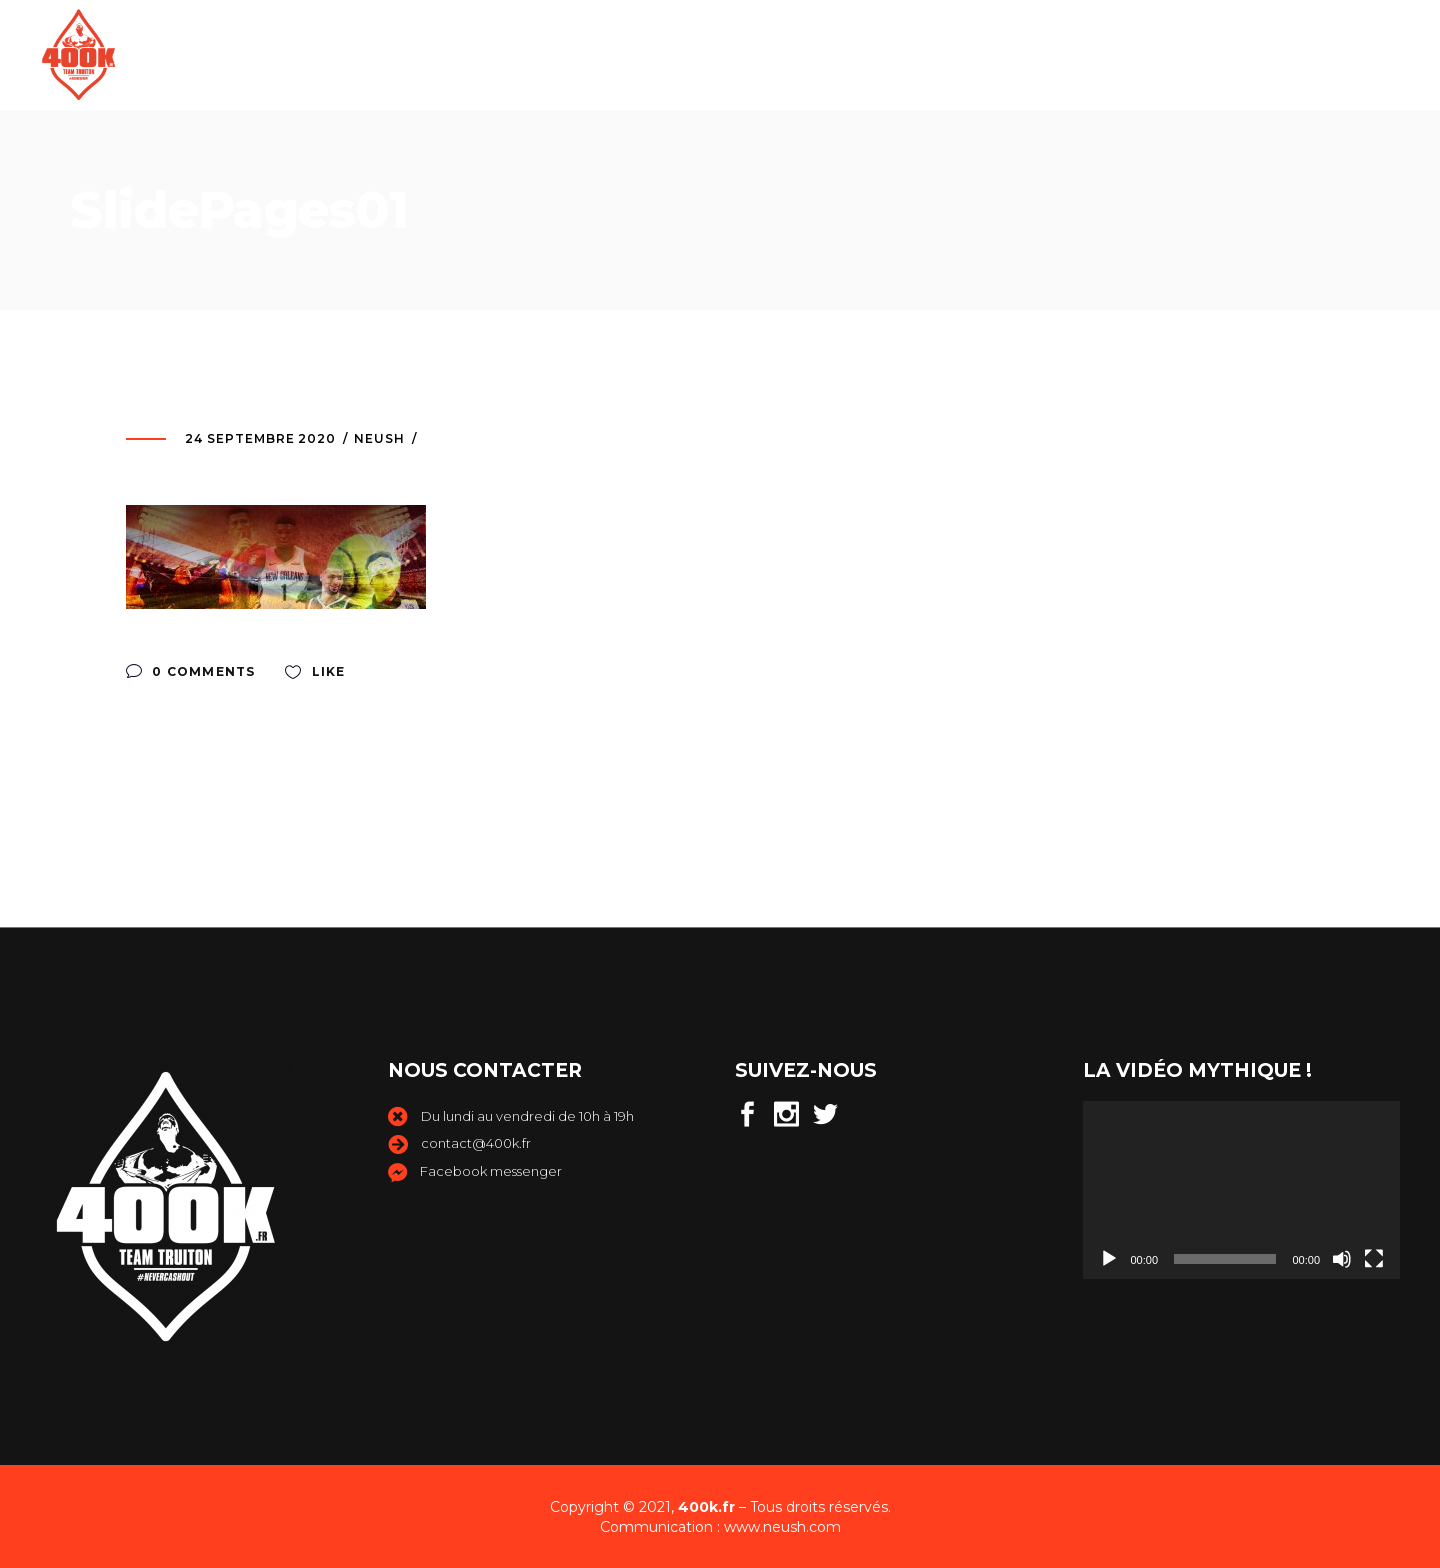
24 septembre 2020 (260, 438)
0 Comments (190, 671)
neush (379, 438)
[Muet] (1342, 1259)
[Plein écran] (1374, 1259)
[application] (1242, 1190)
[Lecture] (1109, 1259)
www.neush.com (782, 1527)
